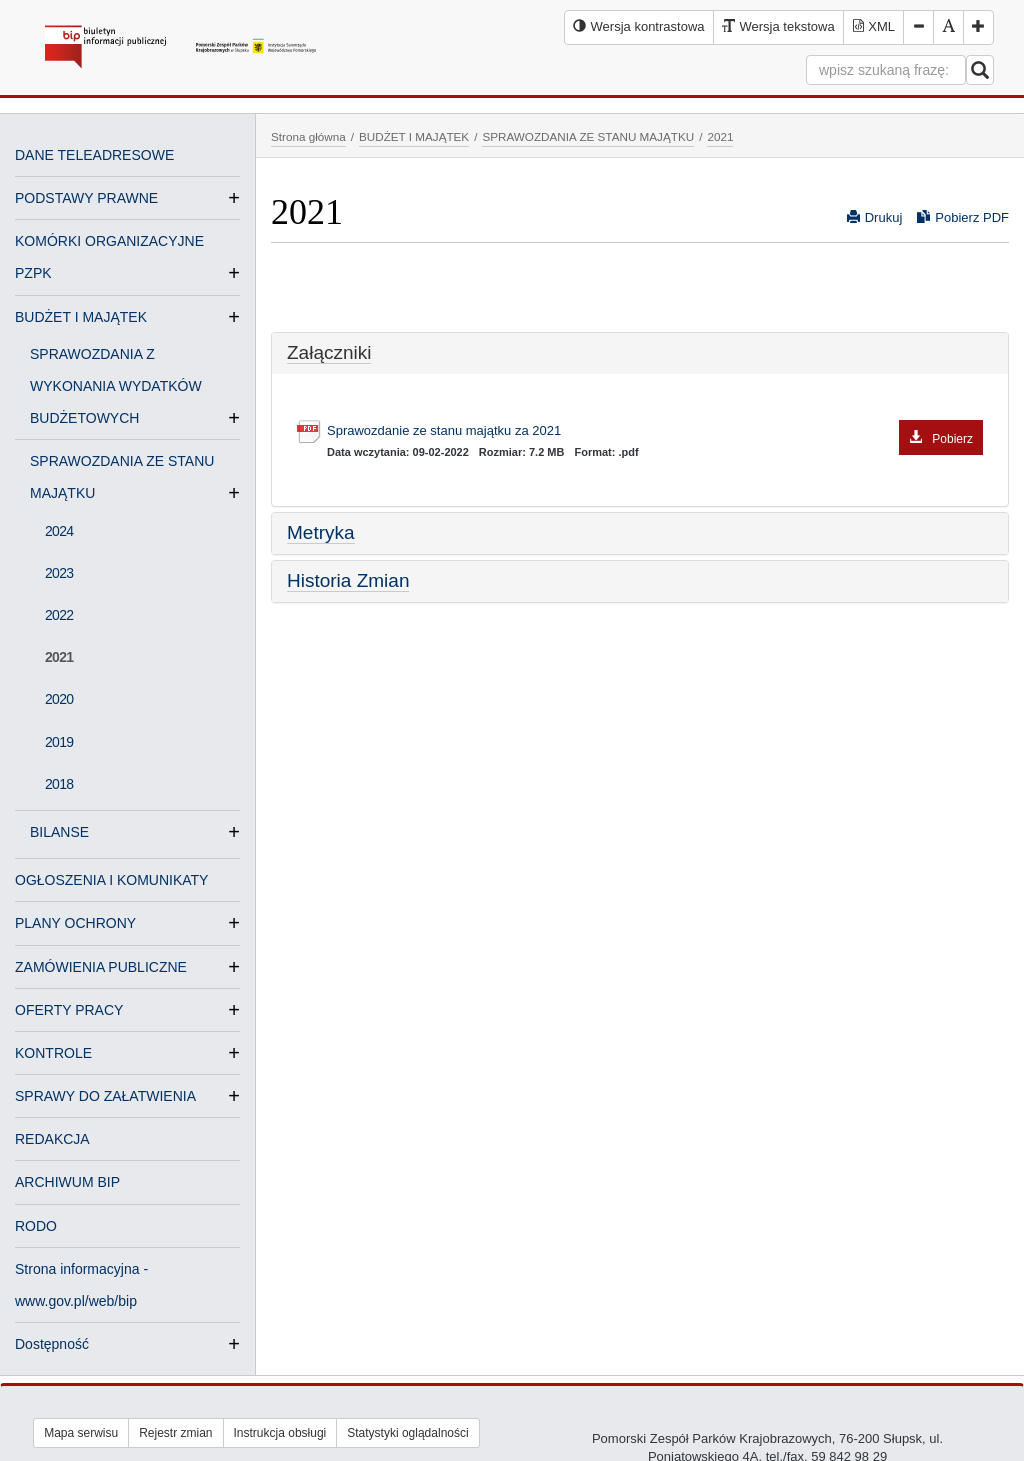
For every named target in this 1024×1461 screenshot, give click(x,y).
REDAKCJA (52, 1139)
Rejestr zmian (175, 1433)
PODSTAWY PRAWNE (86, 198)
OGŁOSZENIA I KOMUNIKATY (111, 880)
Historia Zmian (348, 580)
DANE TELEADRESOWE (94, 155)
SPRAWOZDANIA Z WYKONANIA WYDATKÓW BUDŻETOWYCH (116, 388)
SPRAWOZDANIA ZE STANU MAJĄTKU (588, 136)
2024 (59, 531)
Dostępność (52, 1344)
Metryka (321, 532)
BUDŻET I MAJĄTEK (81, 317)
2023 (59, 573)
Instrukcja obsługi (280, 1433)
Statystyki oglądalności (407, 1433)
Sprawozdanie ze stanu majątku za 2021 (655, 431)
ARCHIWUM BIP (67, 1182)
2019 (59, 742)
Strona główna (308, 136)
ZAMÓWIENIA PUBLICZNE (101, 967)
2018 (59, 784)
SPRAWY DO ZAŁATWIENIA (105, 1096)
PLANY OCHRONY (75, 923)
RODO (36, 1226)
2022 (59, 615)
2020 (59, 699)
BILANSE (67, 832)
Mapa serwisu (81, 1433)
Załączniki (329, 352)
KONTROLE (53, 1053)
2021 (59, 657)
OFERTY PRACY (69, 1010)
